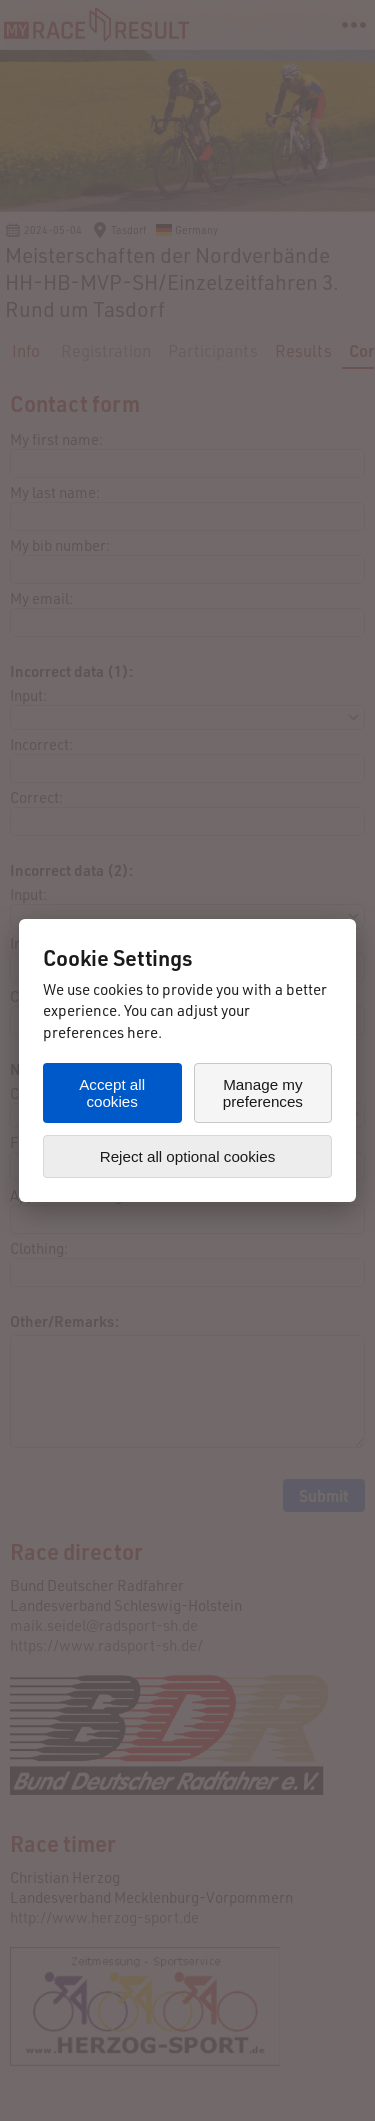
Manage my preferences (263, 1093)
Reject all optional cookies (188, 1156)
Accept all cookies (112, 1093)
